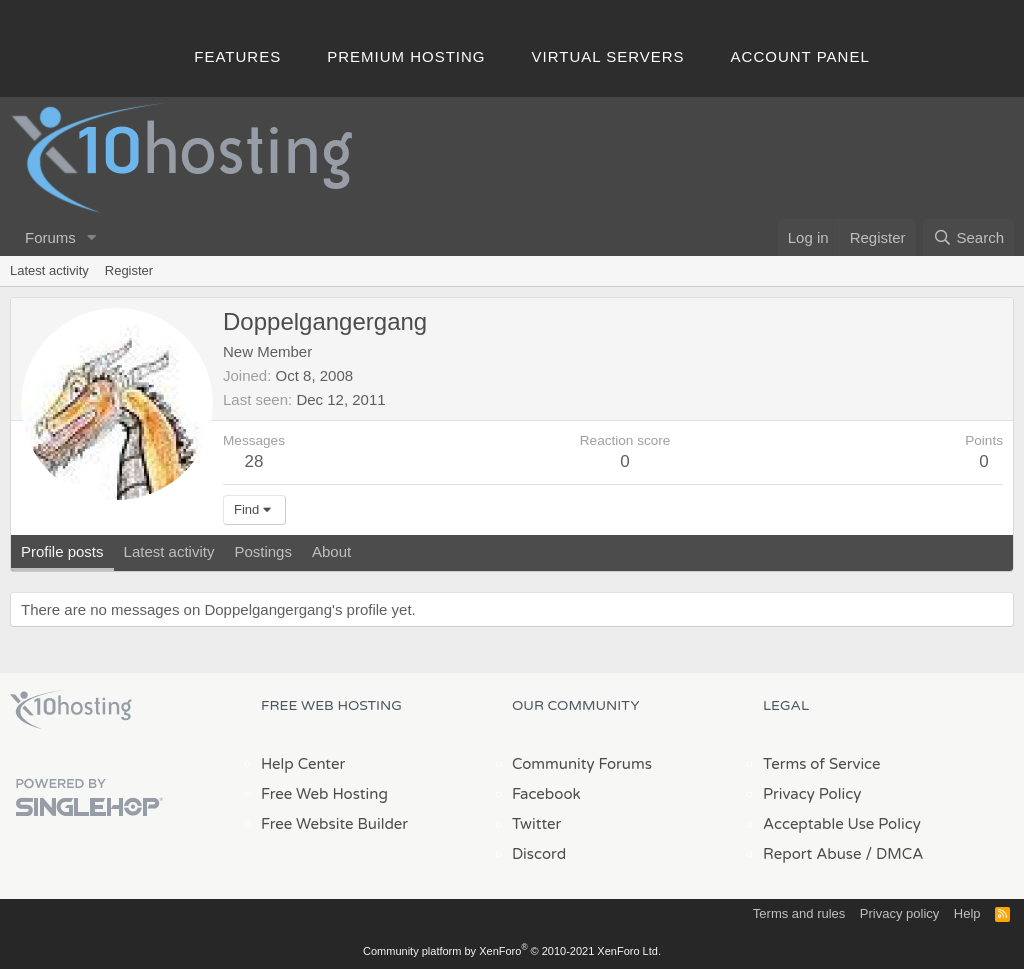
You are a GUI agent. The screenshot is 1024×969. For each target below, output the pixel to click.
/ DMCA (894, 854)
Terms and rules (799, 913)
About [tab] (331, 551)
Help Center (303, 764)
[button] (92, 237)
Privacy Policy (812, 794)
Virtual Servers (608, 56)
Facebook (546, 794)
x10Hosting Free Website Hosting (71, 710)
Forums (50, 237)
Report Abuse (812, 854)
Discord (539, 854)
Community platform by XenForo (512, 951)
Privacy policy (899, 913)
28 (254, 461)
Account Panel (800, 56)
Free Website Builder (334, 824)
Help (967, 913)
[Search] (968, 237)
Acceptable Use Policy (842, 824)
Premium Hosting (406, 56)
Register (129, 270)
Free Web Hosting (324, 794)
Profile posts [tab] (62, 551)
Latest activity (49, 270)
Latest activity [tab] (169, 551)
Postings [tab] (263, 551)
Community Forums (582, 764)
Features (237, 56)
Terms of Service (822, 764)
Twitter (536, 824)
